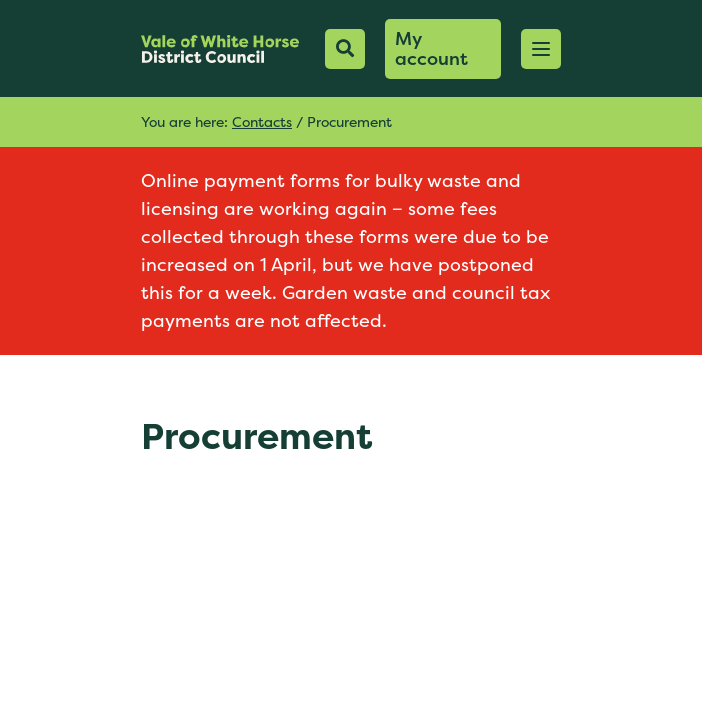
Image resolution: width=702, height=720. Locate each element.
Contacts (262, 121)
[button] (541, 49)
